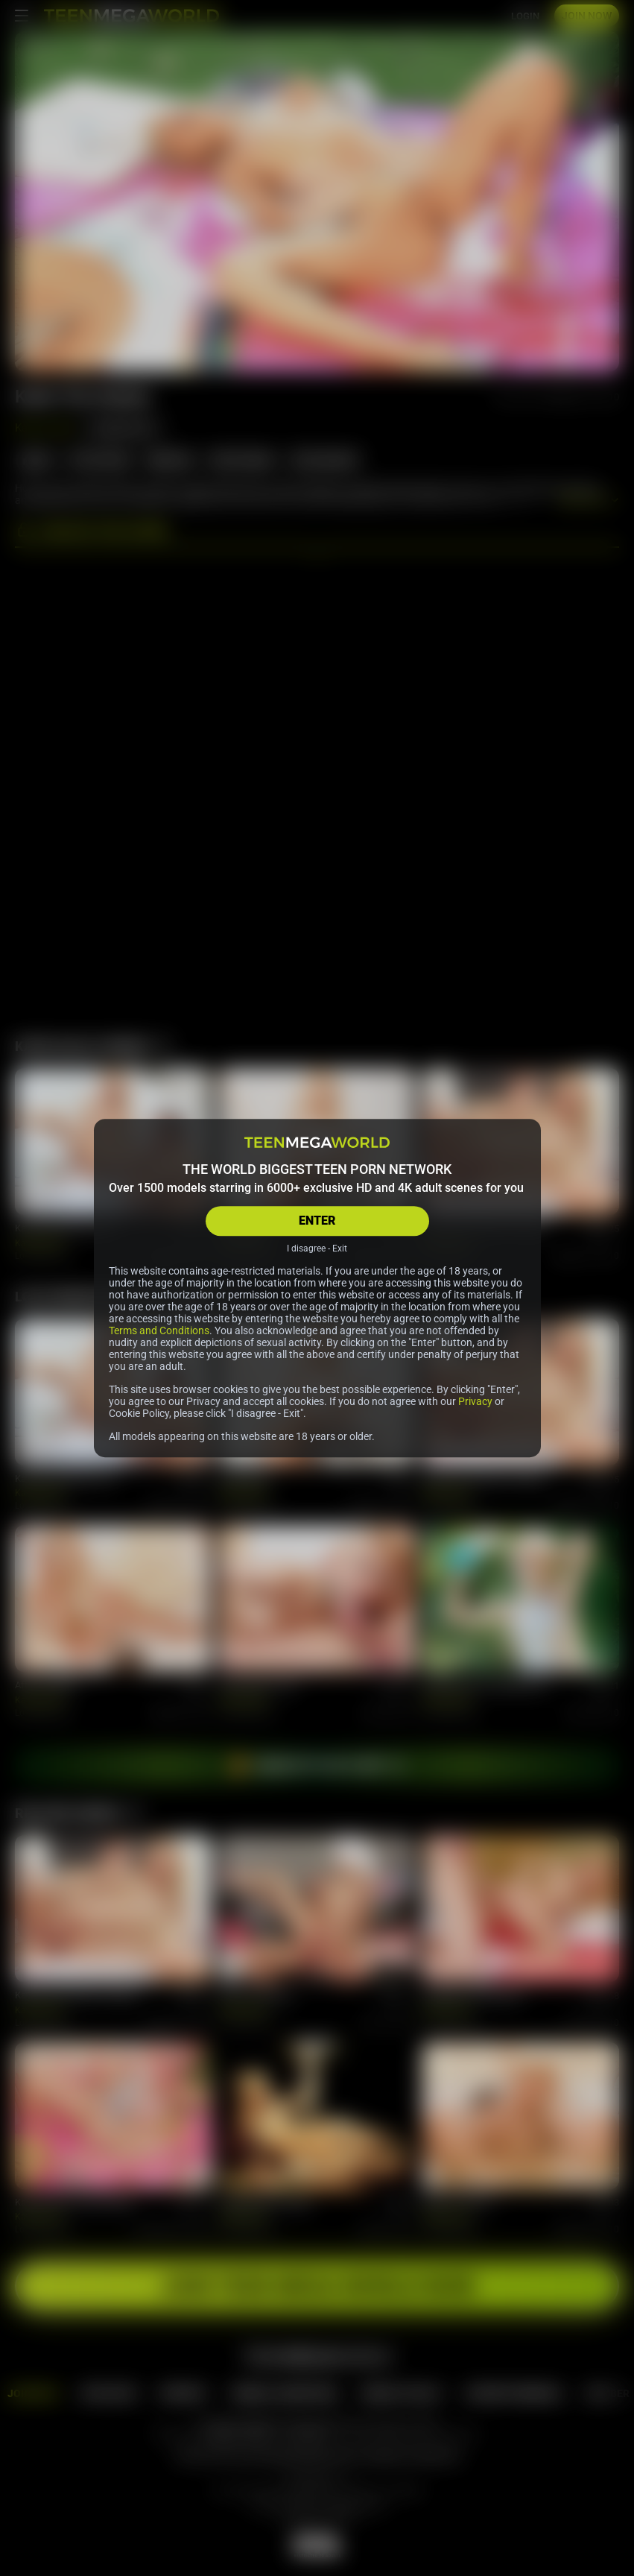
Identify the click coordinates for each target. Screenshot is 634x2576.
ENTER (317, 1220)
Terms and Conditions (159, 1330)
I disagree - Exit (317, 1248)
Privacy (475, 1401)
